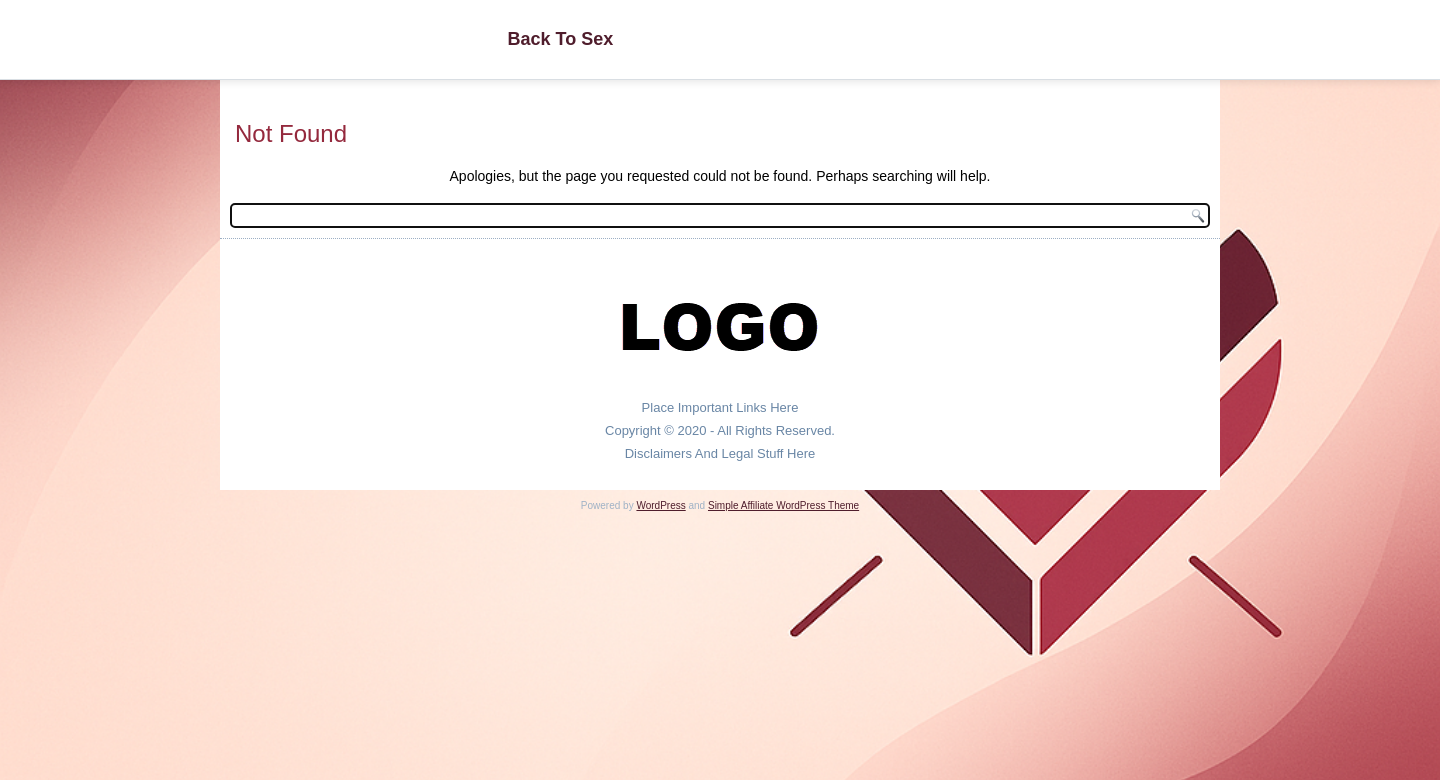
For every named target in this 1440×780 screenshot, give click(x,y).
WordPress (660, 505)
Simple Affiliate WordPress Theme (783, 505)
